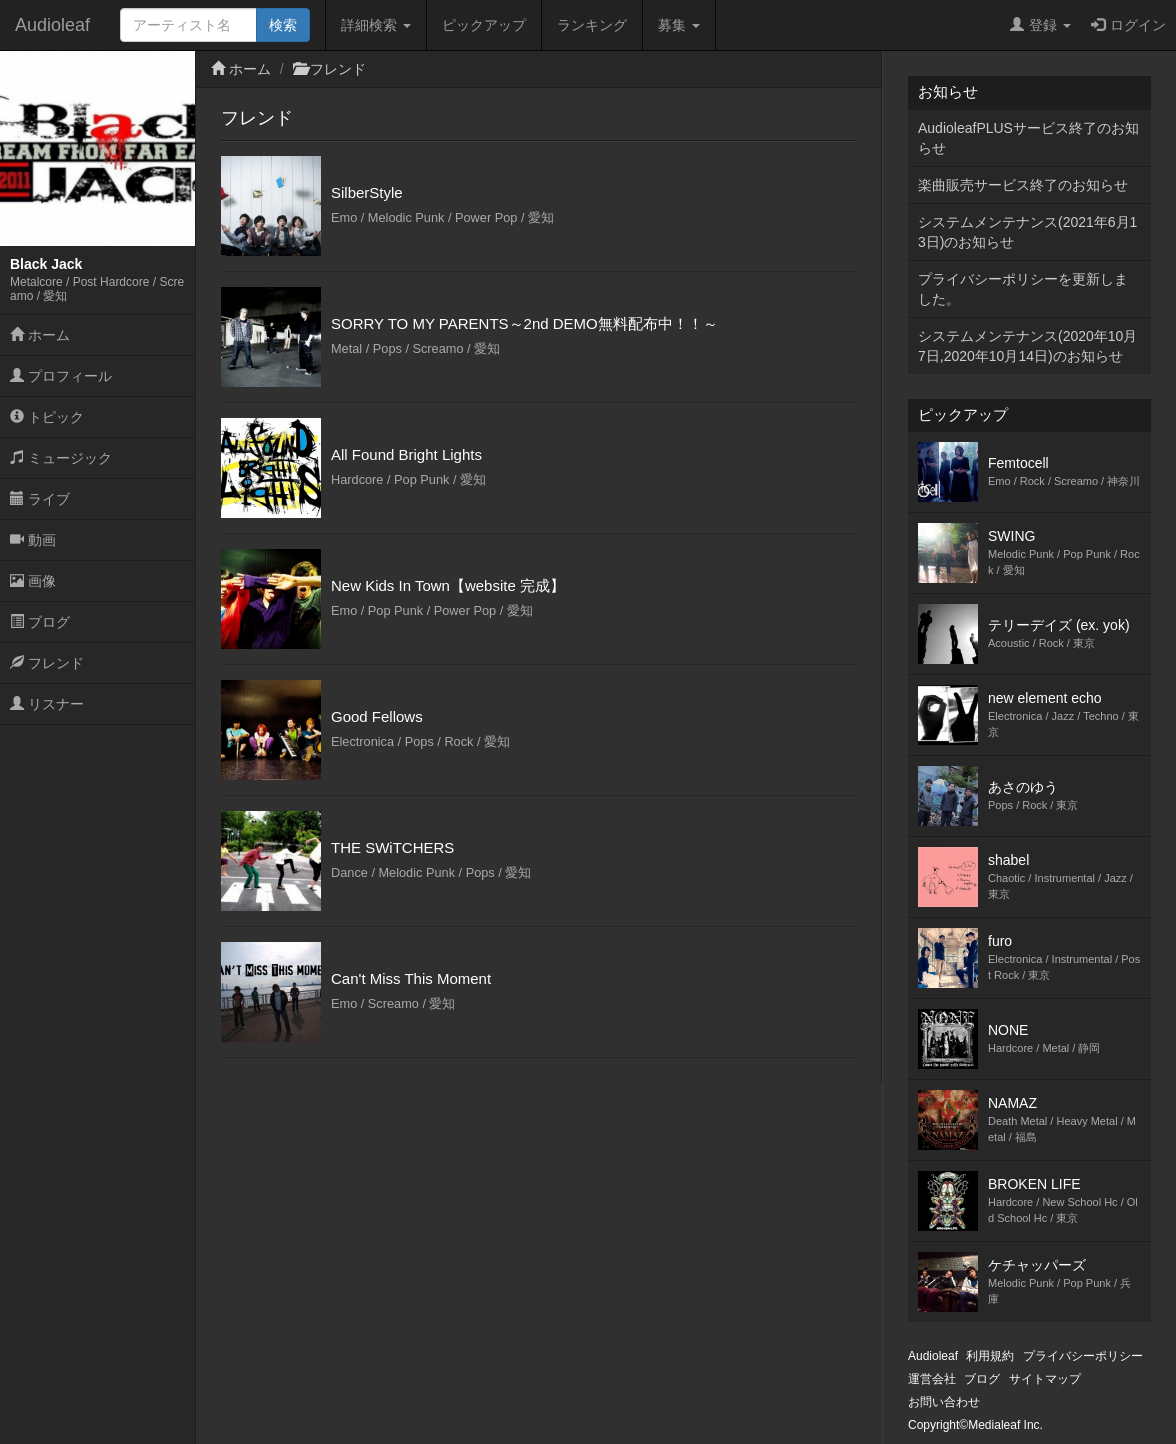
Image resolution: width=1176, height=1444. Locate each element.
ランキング (592, 25)
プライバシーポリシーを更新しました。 (1023, 289)
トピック (47, 417)
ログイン (1128, 25)
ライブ (40, 499)
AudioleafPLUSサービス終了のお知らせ (1028, 138)
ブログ (40, 622)
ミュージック (61, 458)
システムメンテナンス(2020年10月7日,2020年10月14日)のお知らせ (1027, 346)
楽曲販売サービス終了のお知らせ (1023, 185)
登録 (1040, 25)
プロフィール (61, 376)
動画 (33, 540)
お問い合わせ (944, 1402)
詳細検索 (376, 25)
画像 (33, 581)
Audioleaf (52, 25)
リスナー (47, 704)
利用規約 (990, 1356)
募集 (679, 25)
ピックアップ (484, 25)
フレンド (47, 663)
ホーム (40, 335)
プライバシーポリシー (1083, 1356)
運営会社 (932, 1379)
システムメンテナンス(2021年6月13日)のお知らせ (1027, 232)
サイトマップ (1045, 1379)
